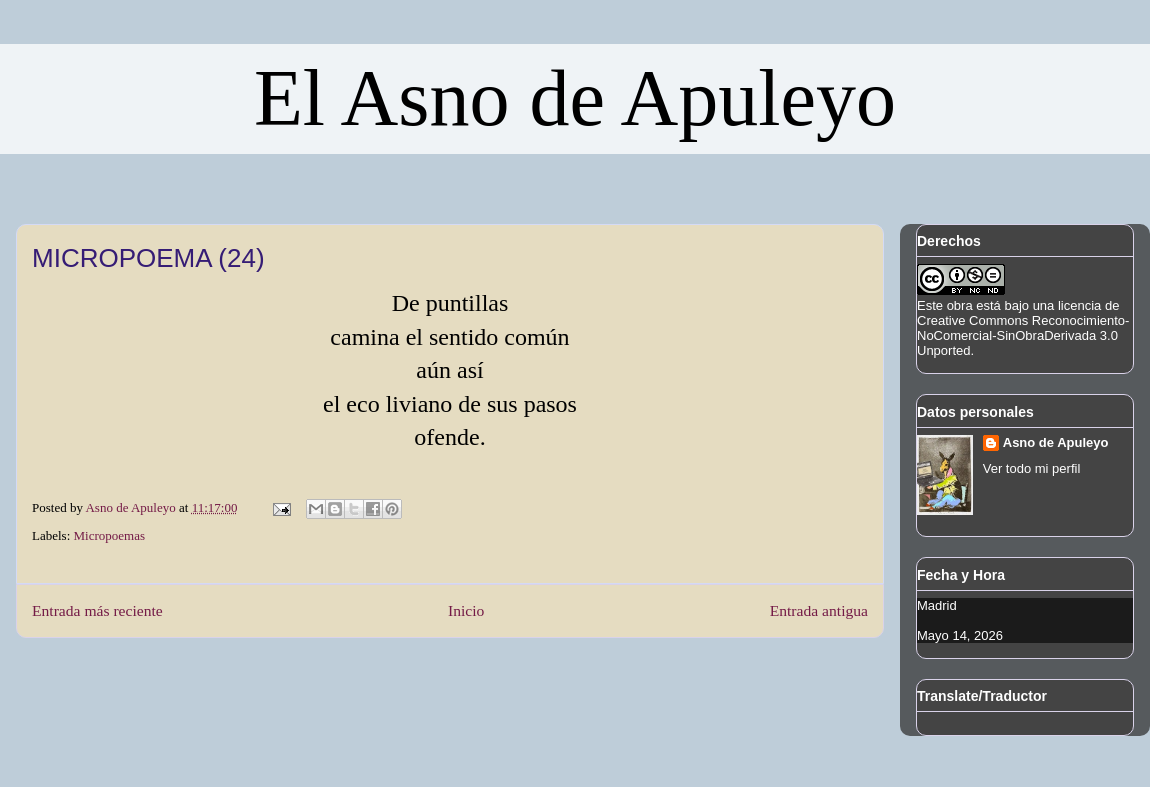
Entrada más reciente (97, 610)
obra (960, 305)
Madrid (937, 605)
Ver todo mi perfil (1032, 468)
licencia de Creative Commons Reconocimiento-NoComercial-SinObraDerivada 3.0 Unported (1023, 328)
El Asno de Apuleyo (575, 98)
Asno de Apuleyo (1056, 442)
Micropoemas (109, 535)
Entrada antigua (819, 610)
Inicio (466, 610)
